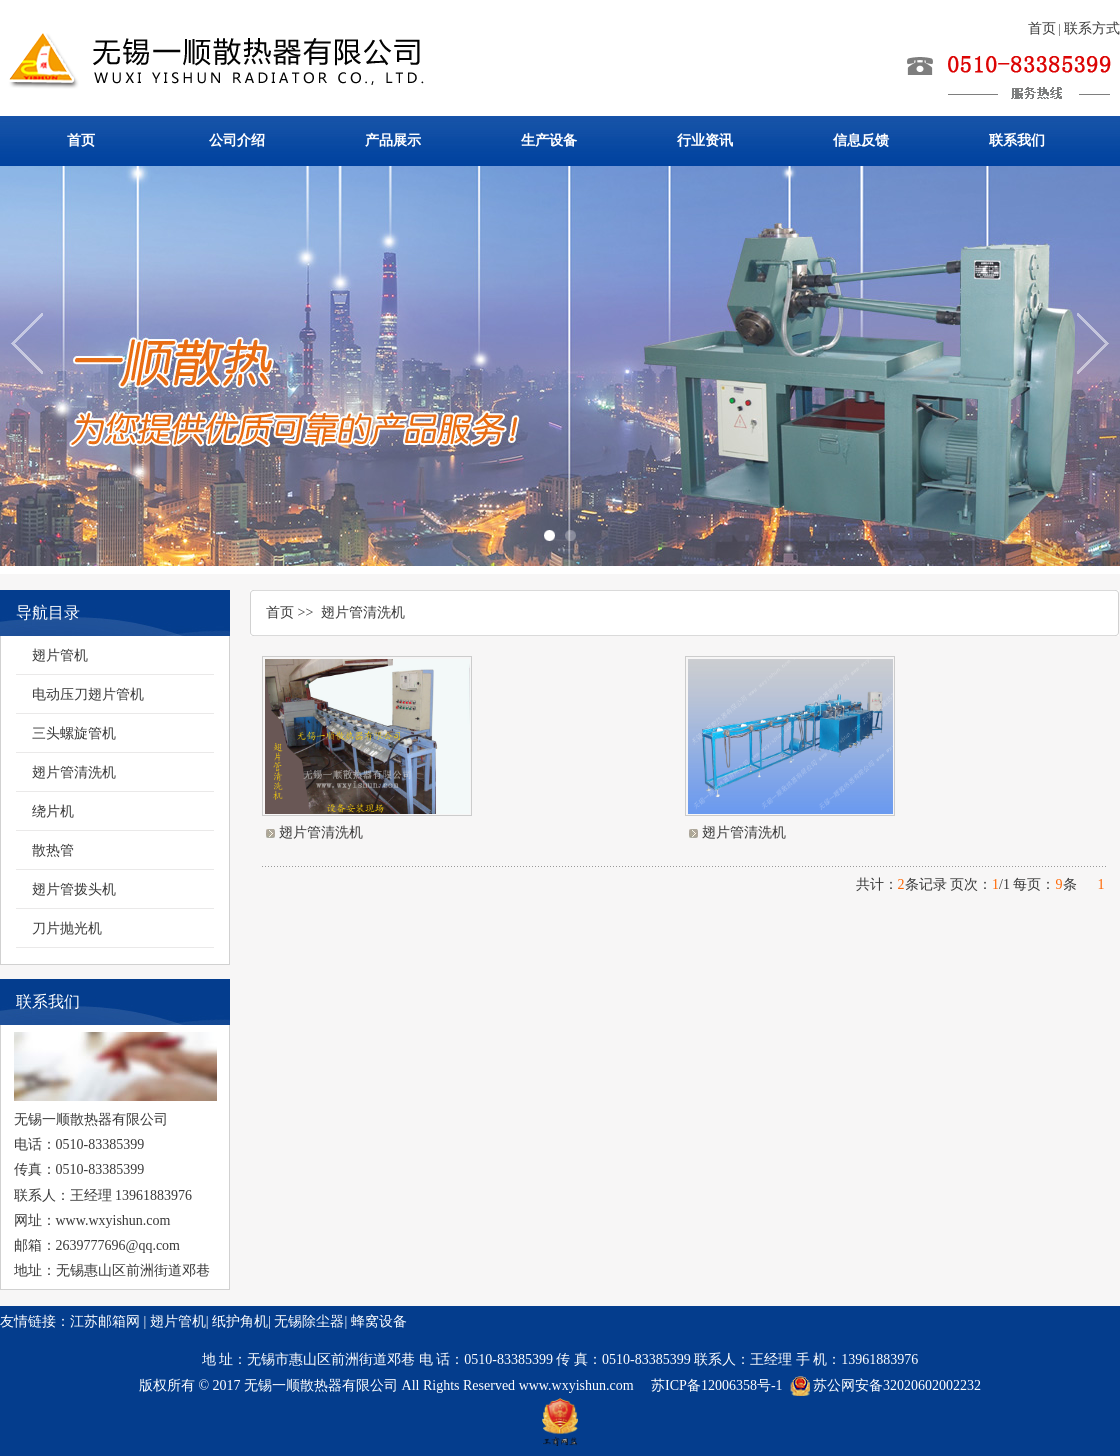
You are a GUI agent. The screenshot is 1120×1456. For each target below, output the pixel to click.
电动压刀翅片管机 (88, 694)
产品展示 (393, 140)
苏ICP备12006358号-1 (716, 1385)
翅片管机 (60, 655)
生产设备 (549, 140)
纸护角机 (240, 1321)
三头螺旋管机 (74, 733)
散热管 (53, 850)
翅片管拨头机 (74, 889)
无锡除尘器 (309, 1321)
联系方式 (1092, 28)
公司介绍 (237, 140)
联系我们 (1017, 140)
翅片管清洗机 (74, 772)
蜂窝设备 (379, 1321)
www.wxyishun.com (578, 1385)
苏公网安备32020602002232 (897, 1385)
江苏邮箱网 (105, 1321)
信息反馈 (861, 140)
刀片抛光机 (67, 928)
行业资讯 (705, 140)
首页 (1042, 28)
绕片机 (53, 811)
